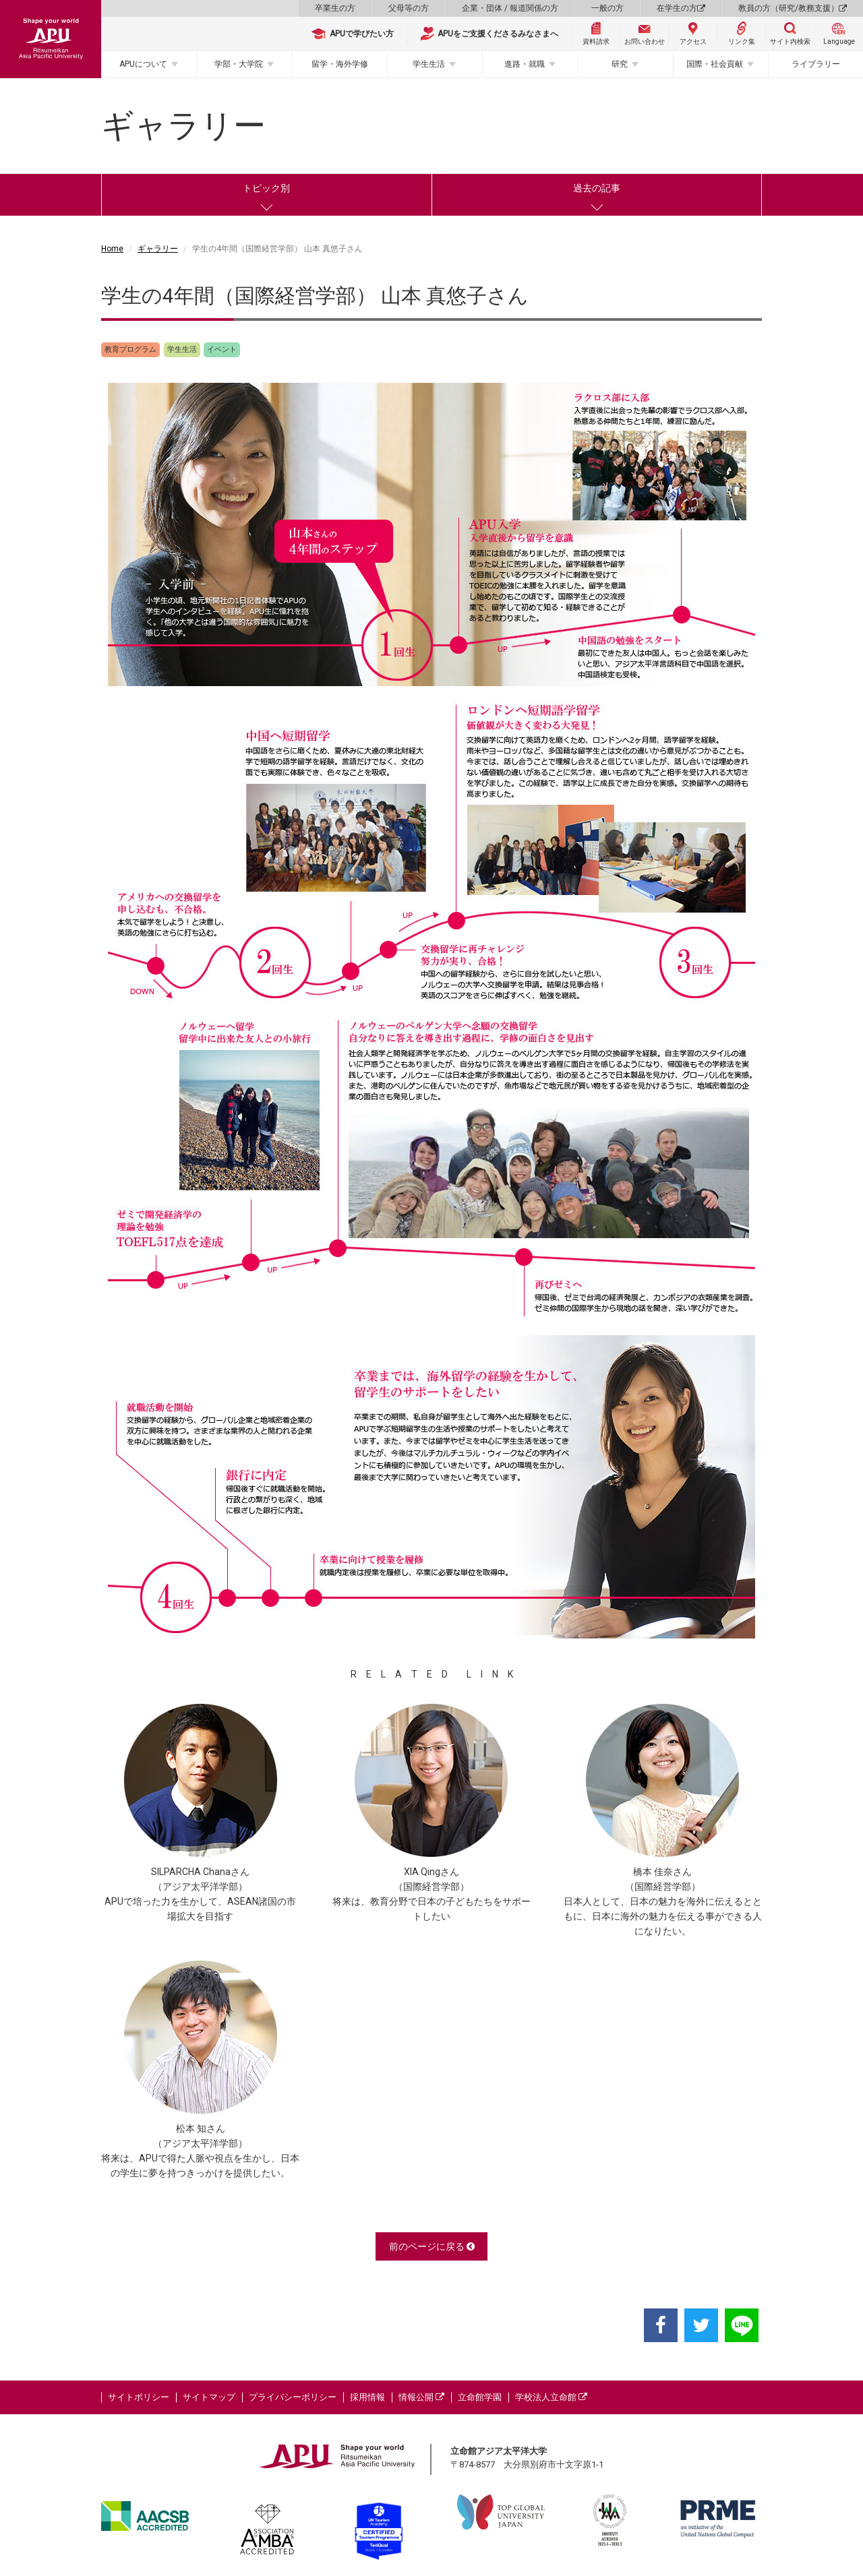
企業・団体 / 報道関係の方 (510, 8)
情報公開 (421, 2397)
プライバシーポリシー (292, 2397)
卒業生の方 (335, 8)
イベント (222, 349)
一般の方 (607, 8)
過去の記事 (596, 188)
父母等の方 (408, 8)
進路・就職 (524, 64)
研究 (620, 64)
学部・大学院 (238, 64)
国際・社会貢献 (714, 64)
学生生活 (429, 64)
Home (112, 248)
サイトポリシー (138, 2397)
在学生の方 (681, 8)
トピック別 (266, 188)
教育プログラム (130, 349)
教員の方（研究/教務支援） (792, 8)
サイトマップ (209, 2397)
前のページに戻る (432, 2246)
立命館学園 (480, 2397)
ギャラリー (158, 248)
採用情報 (367, 2397)
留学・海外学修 (339, 64)
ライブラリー (816, 64)
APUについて (143, 64)
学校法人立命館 (551, 2397)
